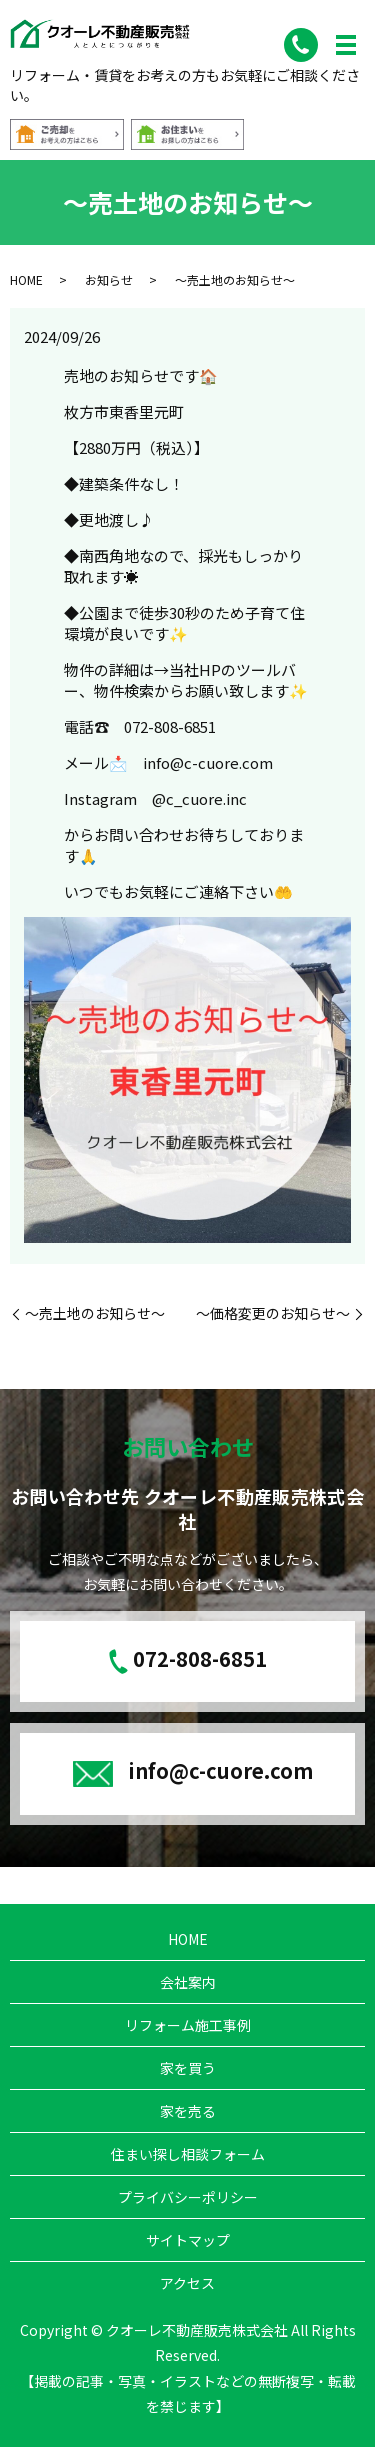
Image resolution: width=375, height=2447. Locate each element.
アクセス (187, 2283)
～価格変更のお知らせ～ (273, 1313)
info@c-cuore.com (220, 1770)
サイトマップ (188, 2240)
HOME (26, 279)
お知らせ (109, 279)
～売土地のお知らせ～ (95, 1313)
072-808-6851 (200, 1659)
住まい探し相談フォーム (188, 2154)
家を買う (188, 2068)
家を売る (188, 2111)
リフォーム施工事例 (188, 2025)
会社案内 (188, 1982)
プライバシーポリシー (188, 2197)
